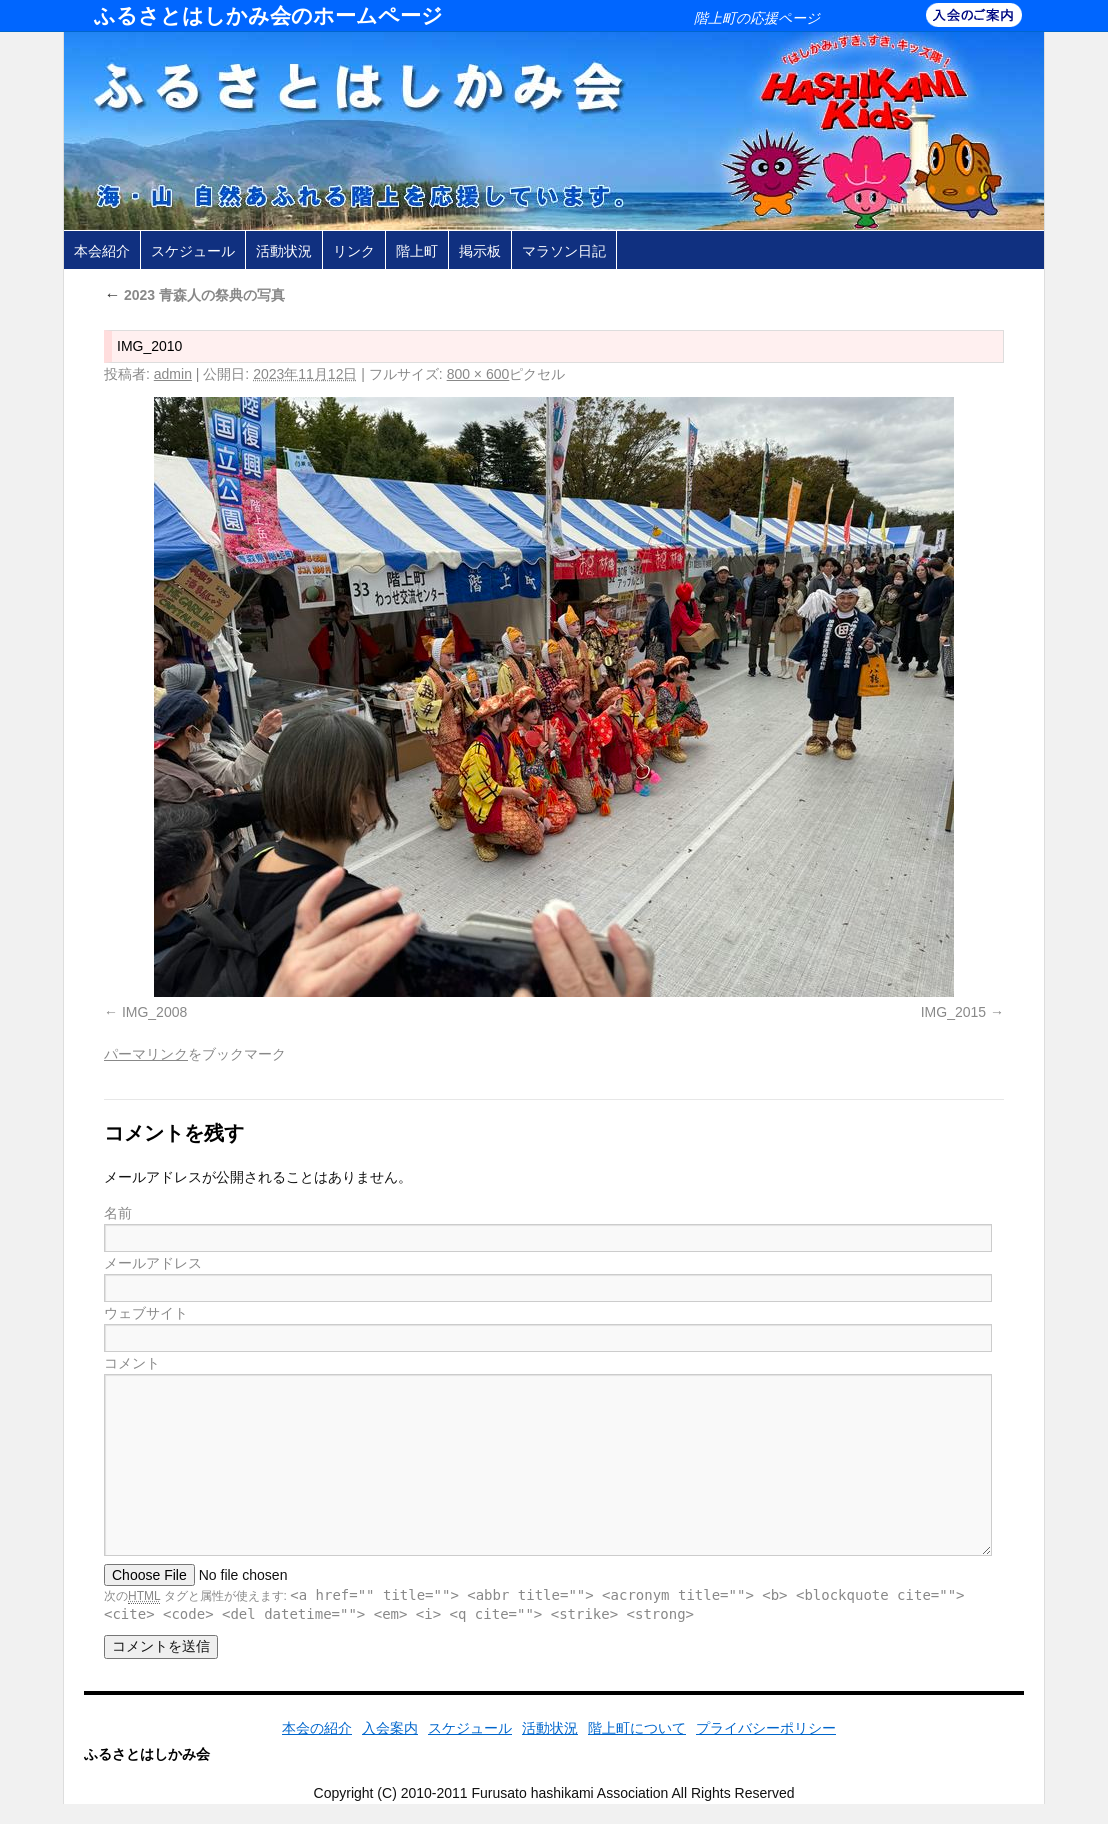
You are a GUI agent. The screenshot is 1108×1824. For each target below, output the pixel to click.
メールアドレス (153, 1263)
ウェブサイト (146, 1313)
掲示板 (480, 251)
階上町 (417, 251)
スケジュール (193, 251)
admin (173, 374)
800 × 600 (478, 374)
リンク (354, 251)
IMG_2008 (154, 1012)
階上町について (637, 1728)
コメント (132, 1363)
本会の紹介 (317, 1728)
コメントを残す (174, 1133)
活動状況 (284, 251)
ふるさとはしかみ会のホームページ (268, 15)
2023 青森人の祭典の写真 (194, 295)
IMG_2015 (953, 1012)
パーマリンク (146, 1054)
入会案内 (390, 1728)
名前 (118, 1213)
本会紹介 (102, 251)
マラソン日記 (564, 251)
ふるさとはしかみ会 (147, 1754)
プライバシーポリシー (766, 1728)
